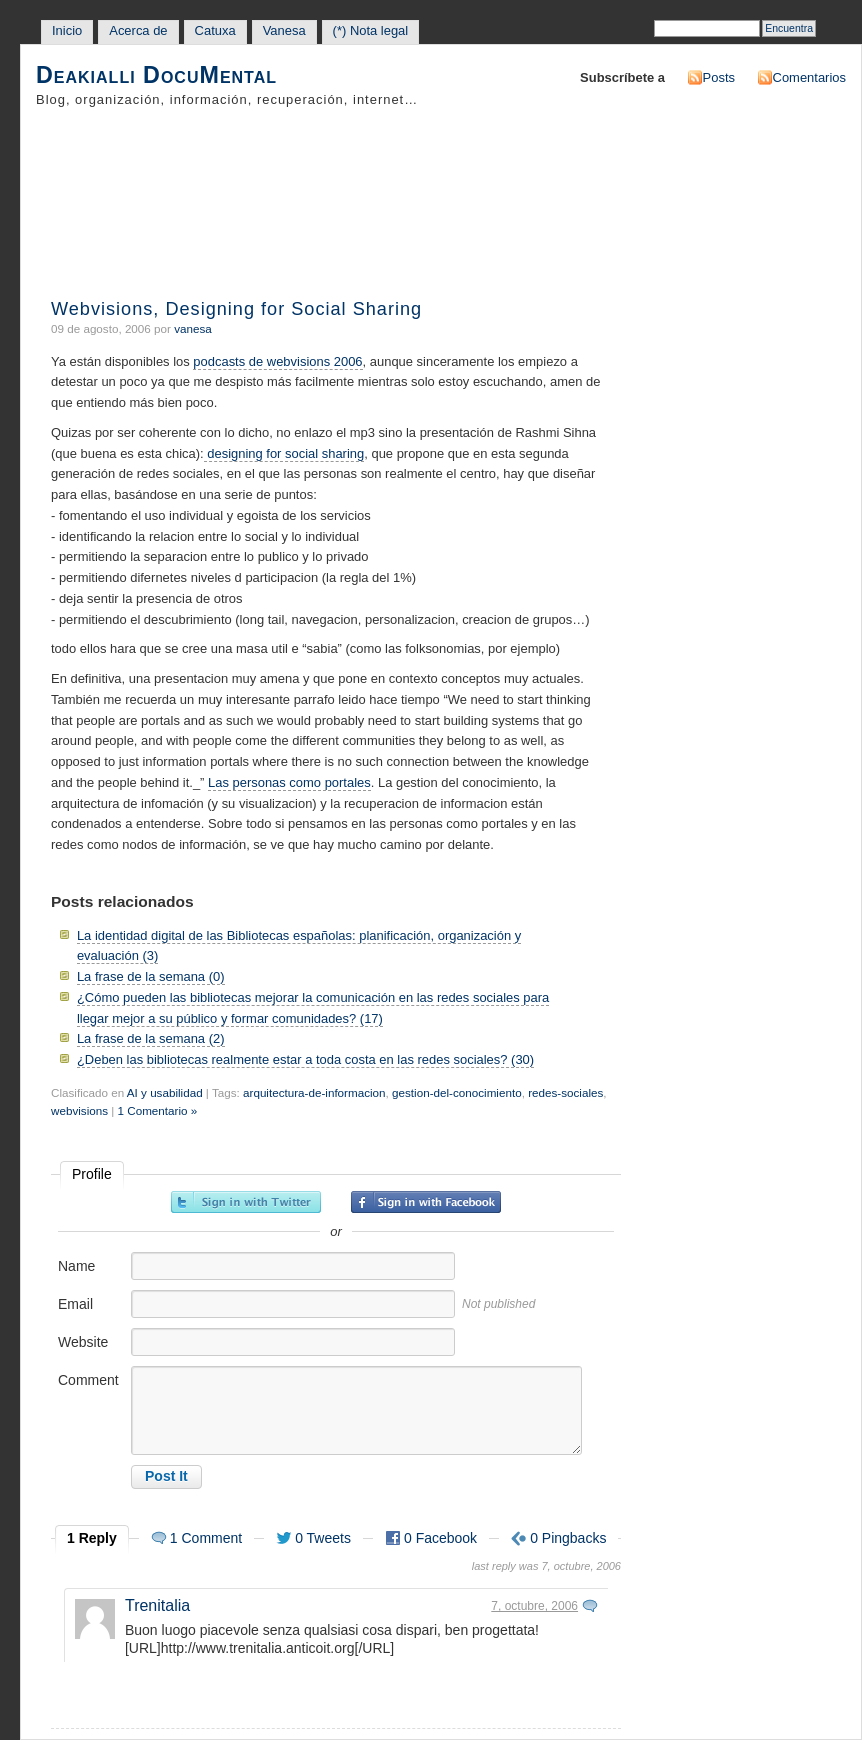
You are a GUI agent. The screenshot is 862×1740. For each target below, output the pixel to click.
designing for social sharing (284, 453)
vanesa (193, 328)
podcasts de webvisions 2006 (277, 361)
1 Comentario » (158, 1110)
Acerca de (138, 30)
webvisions (79, 1110)
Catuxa (215, 30)
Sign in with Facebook (426, 1202)
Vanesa (284, 30)
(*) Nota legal (371, 30)
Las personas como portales (289, 782)
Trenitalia (157, 1605)
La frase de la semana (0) (151, 976)
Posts (719, 77)
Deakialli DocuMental (156, 75)
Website (83, 1342)
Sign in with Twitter (246, 1202)
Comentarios (809, 77)
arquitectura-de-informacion (314, 1092)
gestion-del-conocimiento (457, 1092)
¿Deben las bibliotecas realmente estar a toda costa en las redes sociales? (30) (305, 1059)
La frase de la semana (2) (151, 1038)
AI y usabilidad (165, 1092)
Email (75, 1304)
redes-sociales (565, 1092)
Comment (88, 1380)
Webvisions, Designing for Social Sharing (236, 309)
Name (76, 1266)
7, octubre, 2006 (534, 1606)
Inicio (67, 30)
